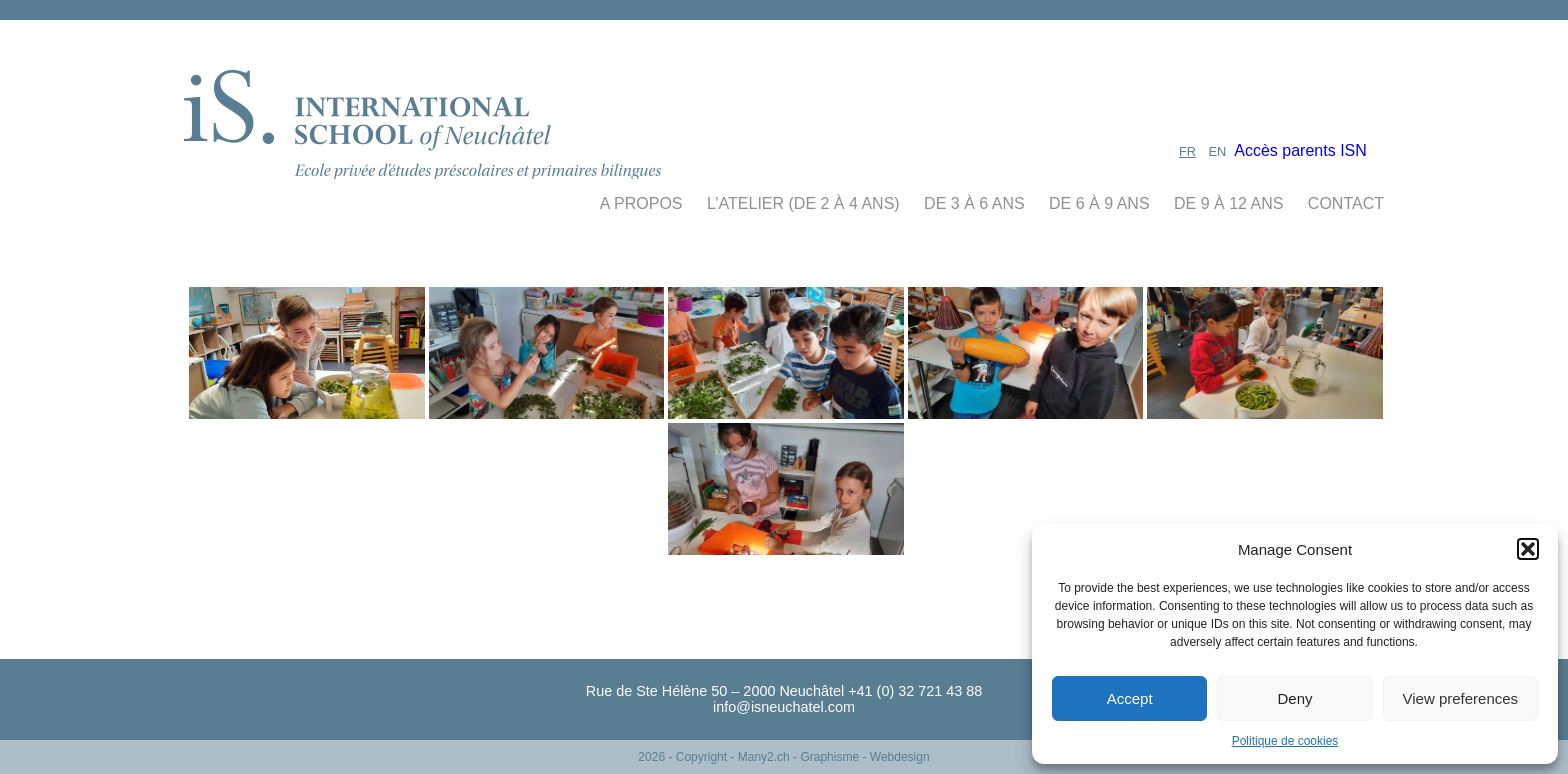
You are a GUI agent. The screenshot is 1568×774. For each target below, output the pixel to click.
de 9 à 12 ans (1228, 203)
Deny (1294, 698)
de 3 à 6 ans (974, 203)
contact (1346, 203)
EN (1218, 151)
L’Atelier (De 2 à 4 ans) (803, 203)
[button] (1528, 549)
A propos (641, 203)
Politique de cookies (1285, 741)
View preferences (1461, 698)
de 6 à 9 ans (1099, 203)
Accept (1130, 698)
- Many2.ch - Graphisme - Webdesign (829, 757)
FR (1187, 151)
